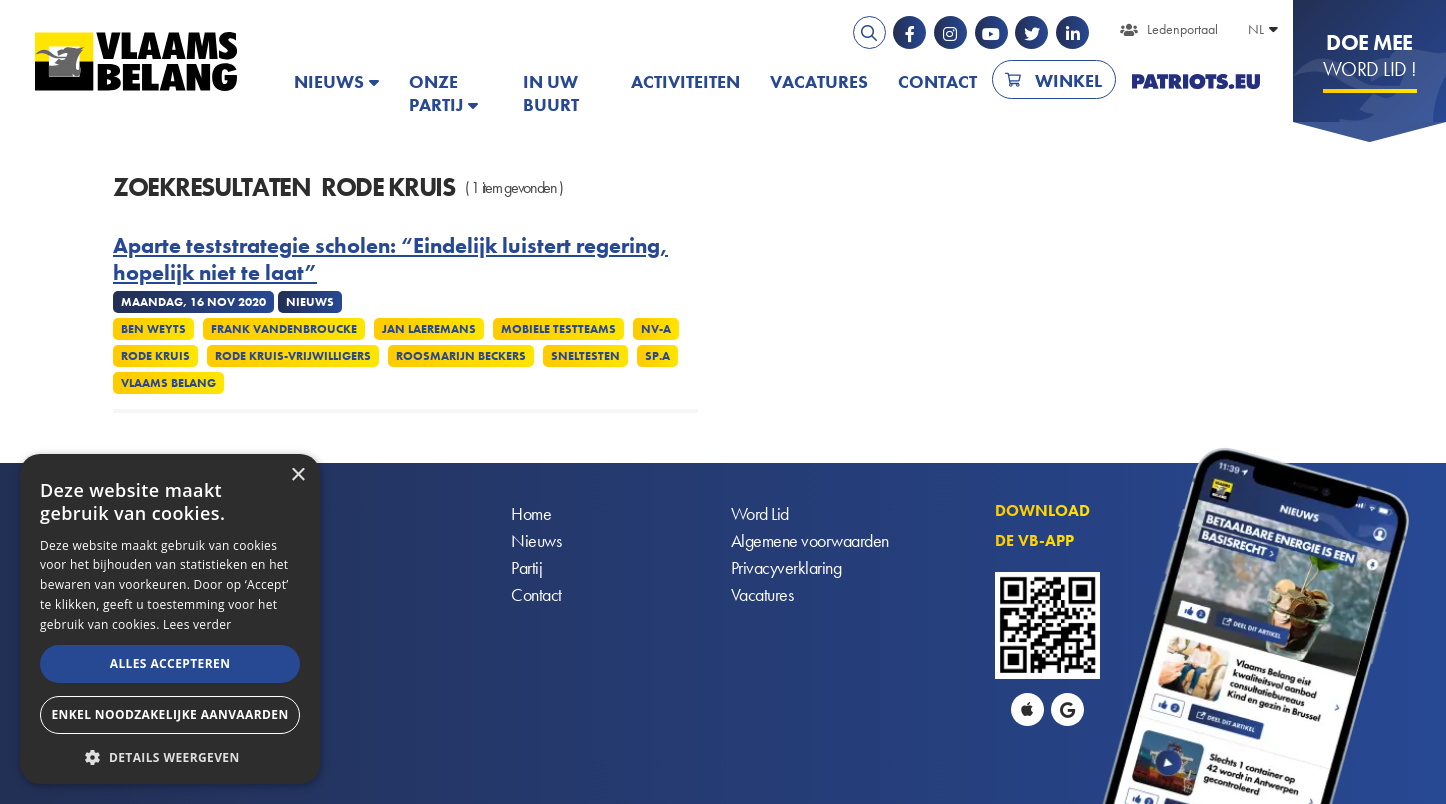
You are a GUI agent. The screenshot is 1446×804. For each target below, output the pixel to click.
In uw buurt (551, 93)
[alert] (170, 619)
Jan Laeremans (429, 329)
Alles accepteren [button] (170, 663)
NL (1256, 29)
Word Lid (760, 514)
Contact (937, 81)
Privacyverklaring (786, 568)
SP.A (657, 356)
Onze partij (436, 93)
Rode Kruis (155, 356)
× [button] (297, 475)
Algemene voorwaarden (810, 541)
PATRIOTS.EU (1196, 81)
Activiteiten (685, 81)
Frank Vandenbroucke (284, 329)
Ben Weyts (153, 329)
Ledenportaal (1182, 29)
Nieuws (329, 81)
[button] (170, 755)
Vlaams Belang (168, 383)
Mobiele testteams (558, 329)
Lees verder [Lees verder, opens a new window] (197, 624)
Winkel (1068, 80)
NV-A (656, 329)
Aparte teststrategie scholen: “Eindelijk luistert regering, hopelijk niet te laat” (390, 259)
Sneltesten (585, 356)
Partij (526, 568)
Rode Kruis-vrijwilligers (293, 356)
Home (531, 514)
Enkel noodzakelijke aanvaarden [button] (169, 714)
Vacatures (819, 81)
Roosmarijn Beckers (461, 356)
